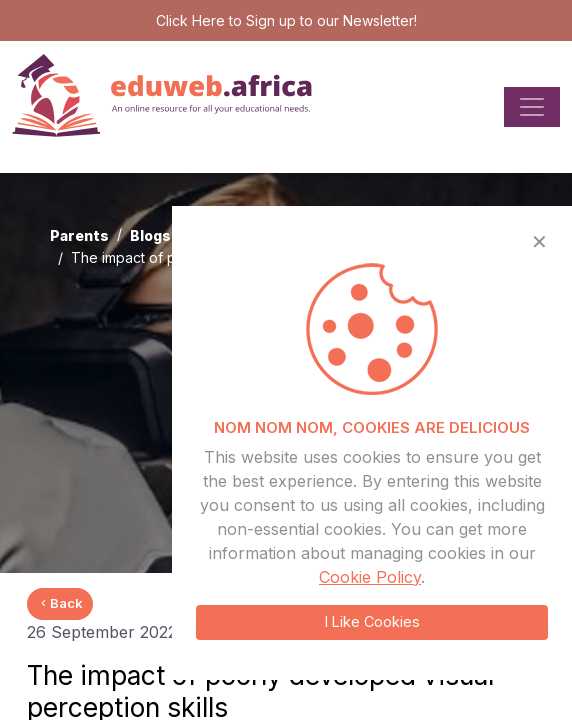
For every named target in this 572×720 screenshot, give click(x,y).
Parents (79, 235)
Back (60, 603)
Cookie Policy (370, 577)
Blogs (150, 235)
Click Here (190, 20)
